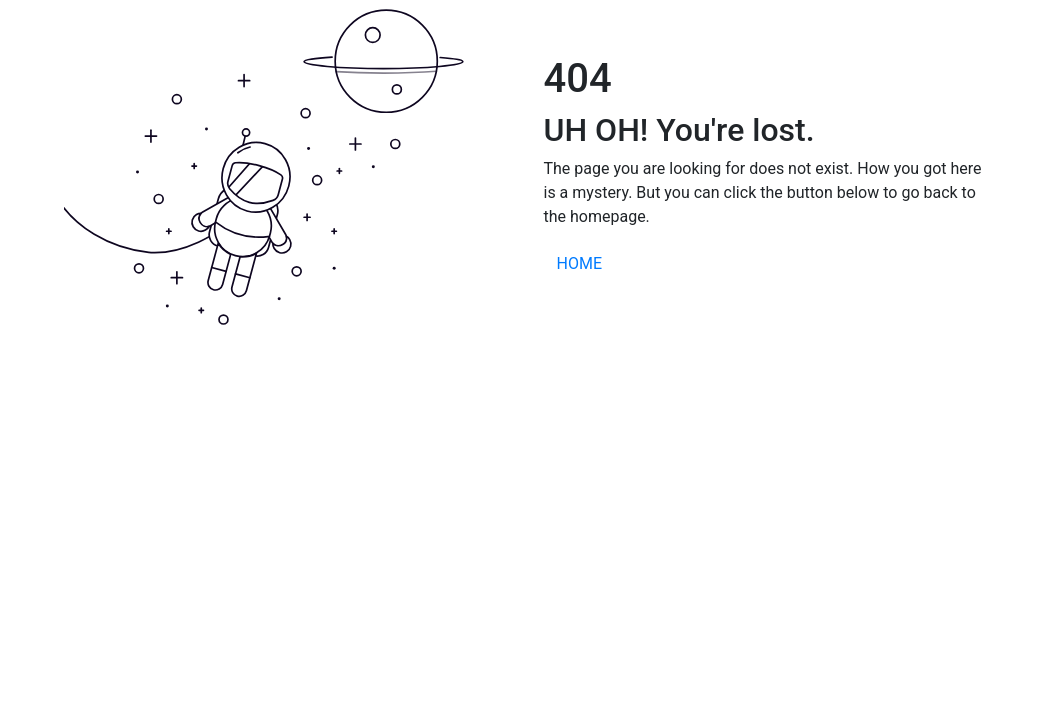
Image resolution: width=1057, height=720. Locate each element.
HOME (579, 263)
